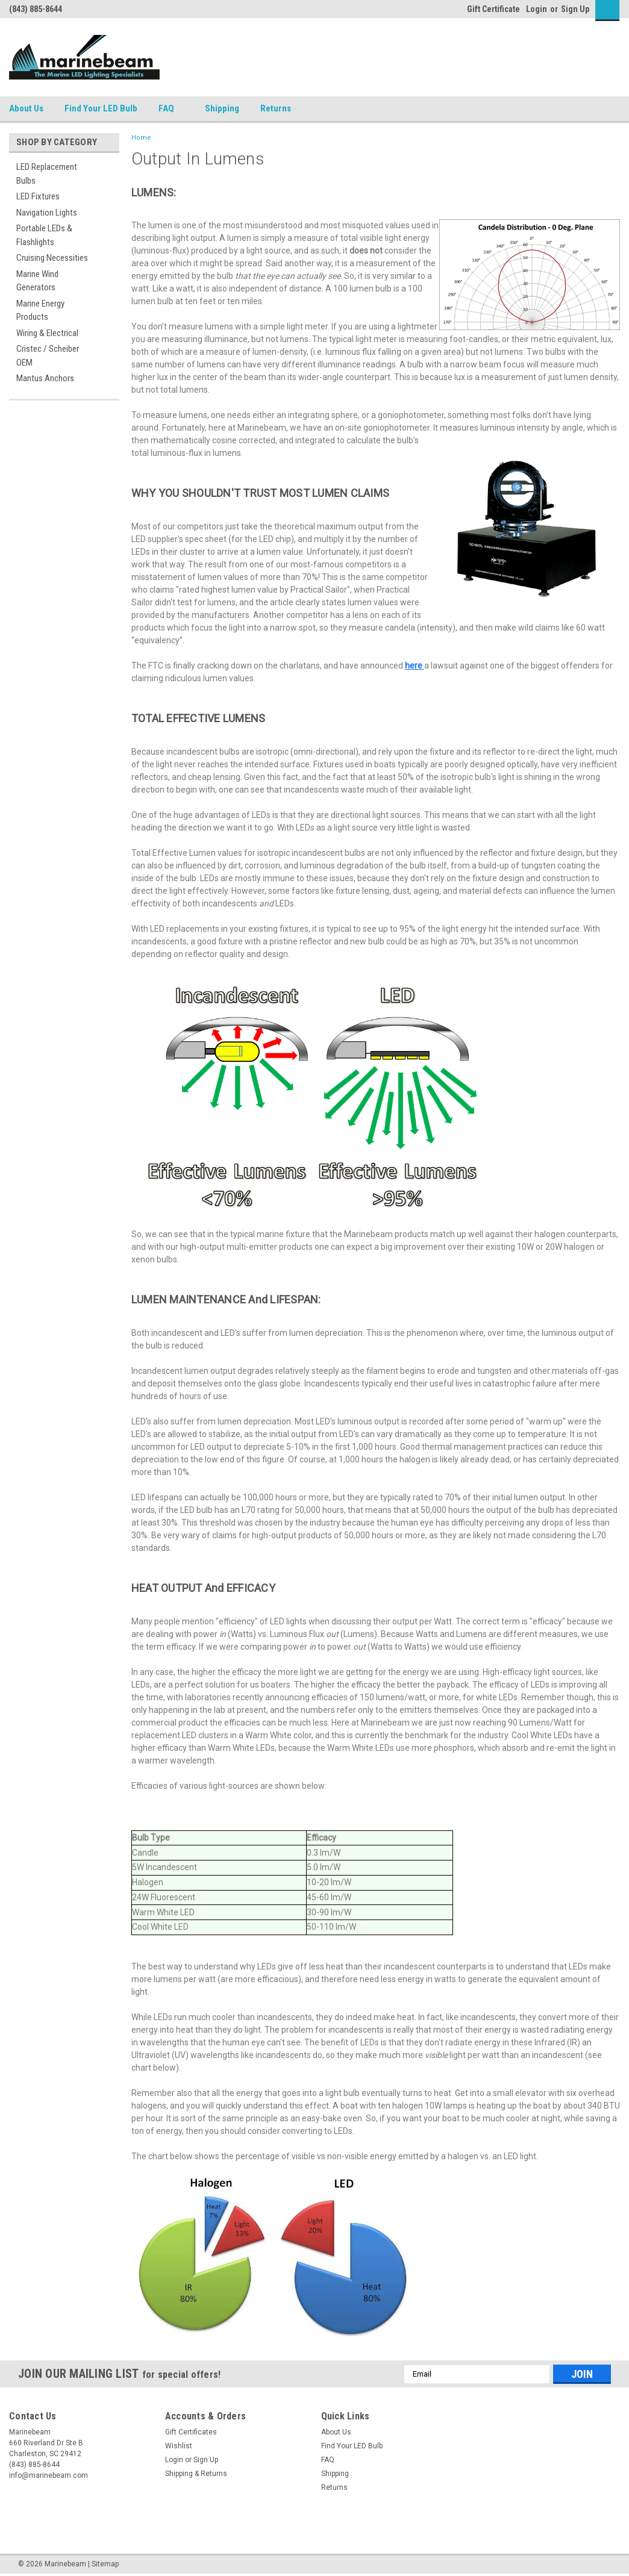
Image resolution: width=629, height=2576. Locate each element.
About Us (26, 108)
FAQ (171, 109)
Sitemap (105, 2564)
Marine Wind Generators (37, 281)
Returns (280, 109)
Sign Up (575, 9)
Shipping (222, 108)
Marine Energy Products (40, 310)
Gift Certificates (191, 2432)
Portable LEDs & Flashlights (44, 235)
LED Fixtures (38, 196)
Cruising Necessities (52, 257)
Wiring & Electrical (47, 333)
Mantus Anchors (45, 378)
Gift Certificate (493, 9)
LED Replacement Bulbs (46, 173)
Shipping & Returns (196, 2473)
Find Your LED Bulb (100, 108)
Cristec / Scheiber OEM (47, 355)
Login (536, 9)
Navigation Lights (46, 212)
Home (141, 138)
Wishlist (178, 2446)
